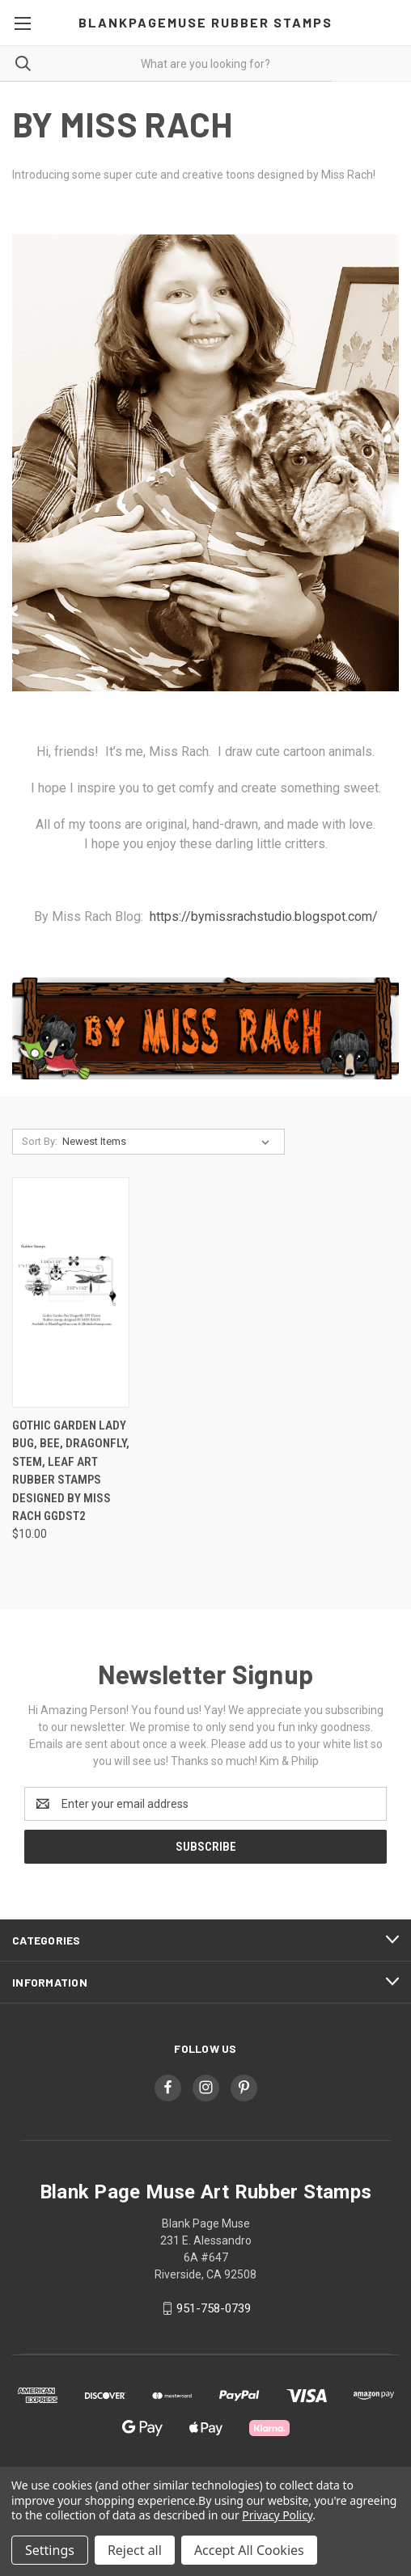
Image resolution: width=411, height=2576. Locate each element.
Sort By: (39, 1141)
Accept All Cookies (249, 2550)
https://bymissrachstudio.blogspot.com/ (264, 916)
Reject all (135, 2550)
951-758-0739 (213, 2308)
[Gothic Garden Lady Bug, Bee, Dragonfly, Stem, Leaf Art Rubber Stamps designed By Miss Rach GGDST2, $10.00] (70, 1292)
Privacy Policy (277, 2515)
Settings (49, 2550)
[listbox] (169, 1142)
